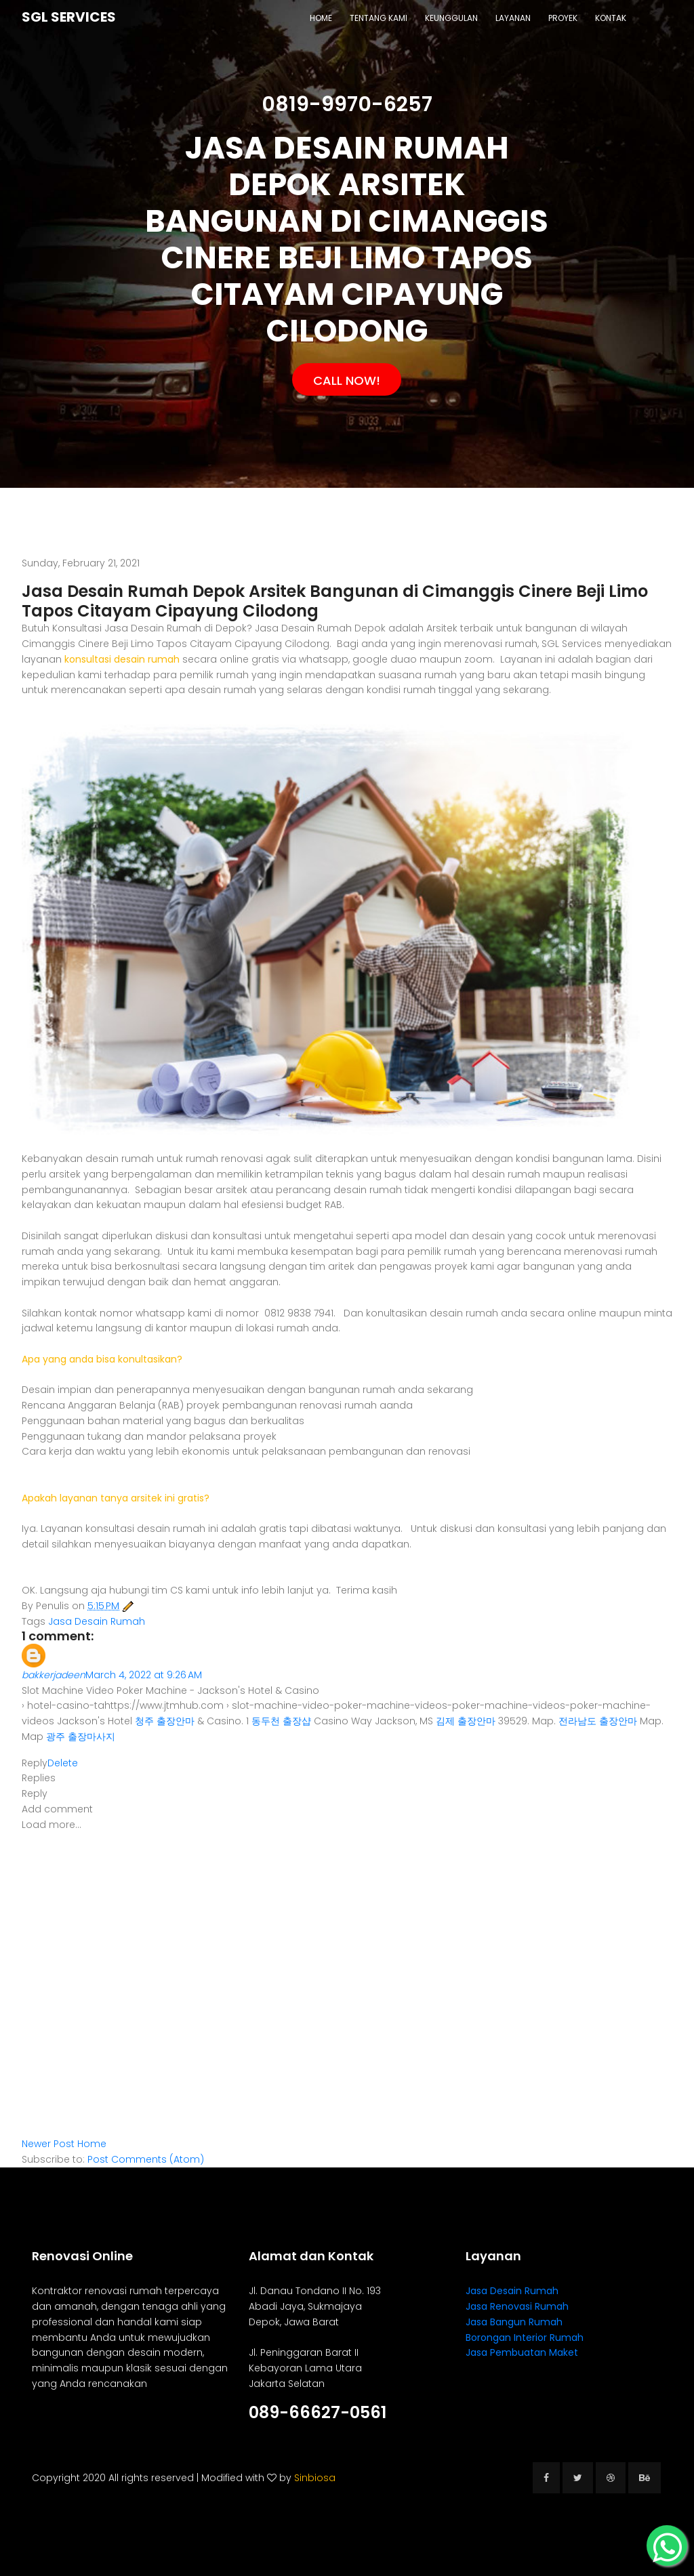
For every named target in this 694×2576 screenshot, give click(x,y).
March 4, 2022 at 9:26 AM (143, 1675)
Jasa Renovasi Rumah (517, 2306)
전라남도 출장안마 (597, 1721)
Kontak (610, 18)
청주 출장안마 (165, 1721)
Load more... (51, 1824)
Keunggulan (451, 18)
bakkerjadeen (53, 1675)
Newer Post (48, 2144)
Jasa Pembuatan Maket (522, 2352)
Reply (34, 1763)
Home (321, 18)
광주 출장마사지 (80, 1736)
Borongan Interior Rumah (525, 2337)
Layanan (513, 18)
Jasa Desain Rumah (96, 1621)
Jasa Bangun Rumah (514, 2322)
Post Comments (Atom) (145, 2159)
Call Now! (346, 380)
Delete (62, 1763)
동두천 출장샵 (281, 1721)
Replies (39, 1778)
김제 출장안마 (465, 1721)
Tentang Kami (378, 18)
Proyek (562, 18)
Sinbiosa (314, 2478)
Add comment (57, 1809)
